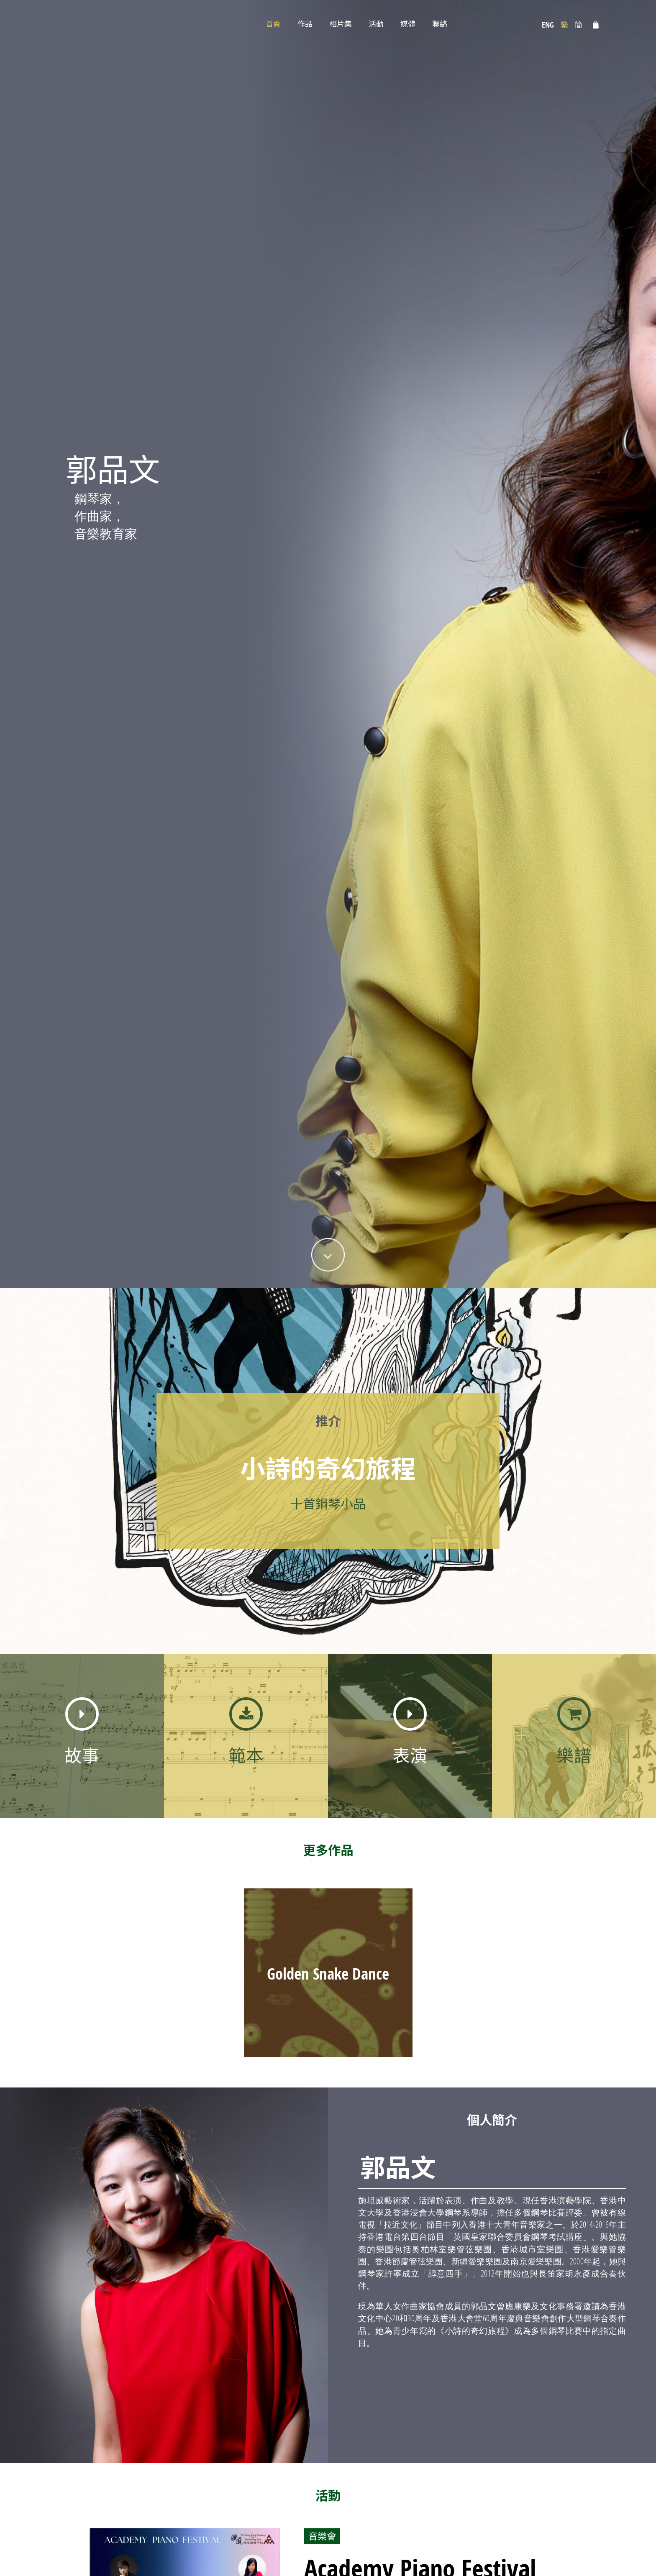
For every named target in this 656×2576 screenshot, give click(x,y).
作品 (305, 24)
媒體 (407, 24)
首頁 (273, 24)
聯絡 (439, 24)
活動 (376, 24)
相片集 (340, 24)
